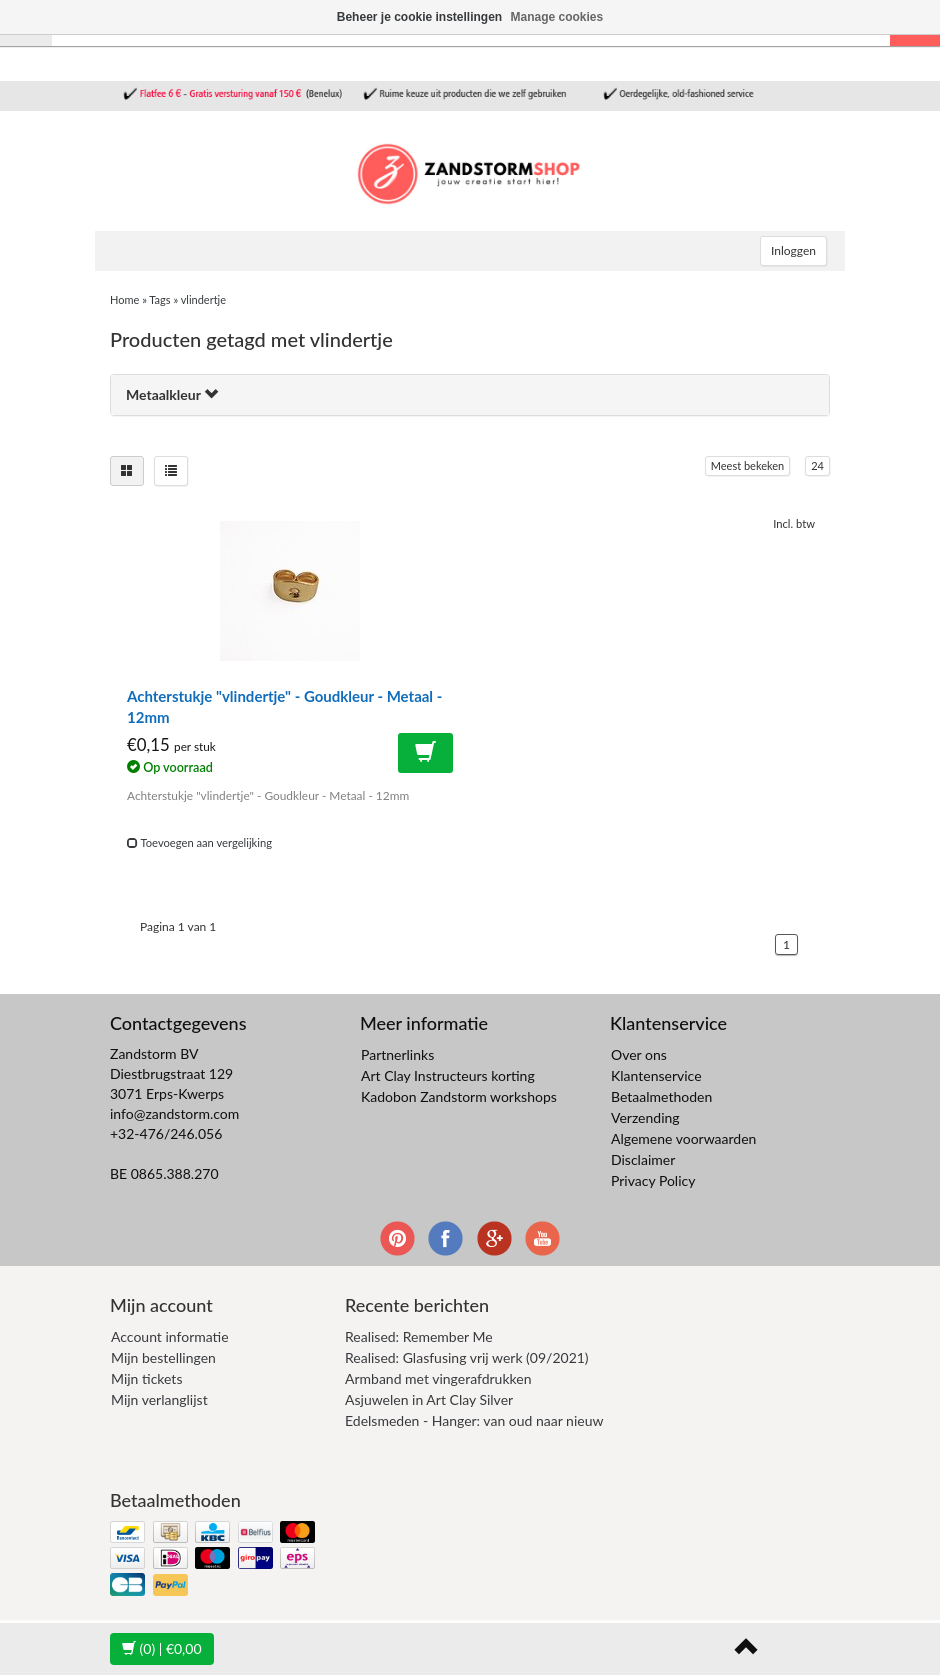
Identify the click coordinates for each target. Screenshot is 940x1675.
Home (124, 299)
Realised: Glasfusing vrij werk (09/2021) (467, 1357)
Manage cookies (557, 17)
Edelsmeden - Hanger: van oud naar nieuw (474, 1420)
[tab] (470, 395)
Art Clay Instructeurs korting (448, 1075)
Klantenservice (656, 1075)
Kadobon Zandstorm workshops (459, 1096)
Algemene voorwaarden (683, 1138)
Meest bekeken (747, 465)
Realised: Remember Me (419, 1336)
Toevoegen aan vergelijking (199, 842)
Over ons (639, 1054)
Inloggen (793, 250)
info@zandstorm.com (174, 1113)
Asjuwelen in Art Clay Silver (429, 1399)
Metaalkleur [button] (172, 394)
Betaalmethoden (661, 1096)
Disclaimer (643, 1159)
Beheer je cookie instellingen (419, 17)
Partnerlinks (397, 1054)
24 (817, 465)
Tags (159, 299)
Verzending (645, 1117)
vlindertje (203, 299)
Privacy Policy (653, 1180)
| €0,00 (162, 1648)
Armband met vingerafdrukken (438, 1378)
